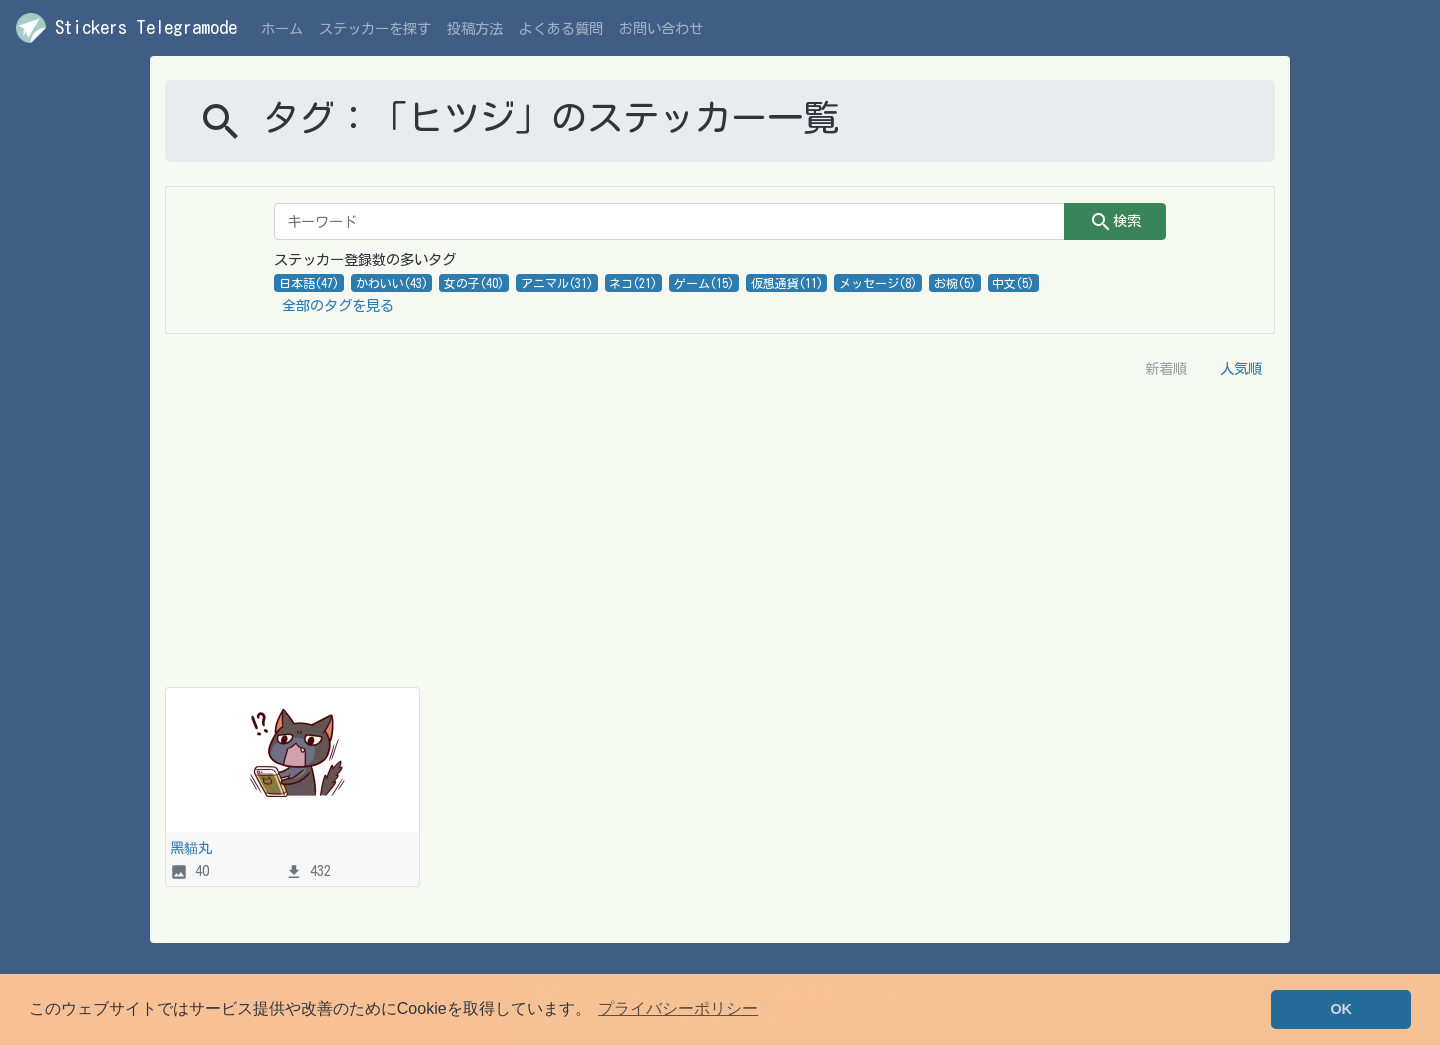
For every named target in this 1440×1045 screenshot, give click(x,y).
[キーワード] (669, 221)
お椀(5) (955, 283)
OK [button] (1341, 1009)
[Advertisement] (720, 537)
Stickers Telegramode (126, 28)
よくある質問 (561, 28)
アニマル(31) (557, 283)
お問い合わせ (661, 28)
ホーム (282, 28)
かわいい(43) (392, 283)
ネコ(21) (633, 283)
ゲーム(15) (704, 283)
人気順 (1241, 368)
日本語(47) (309, 283)
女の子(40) (474, 283)
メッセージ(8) (878, 283)
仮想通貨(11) (787, 283)
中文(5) (1013, 283)
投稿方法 (475, 28)
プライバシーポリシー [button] (678, 1008)
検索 (1115, 222)
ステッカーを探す (375, 28)
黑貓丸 (191, 847)
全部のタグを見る (338, 305)
